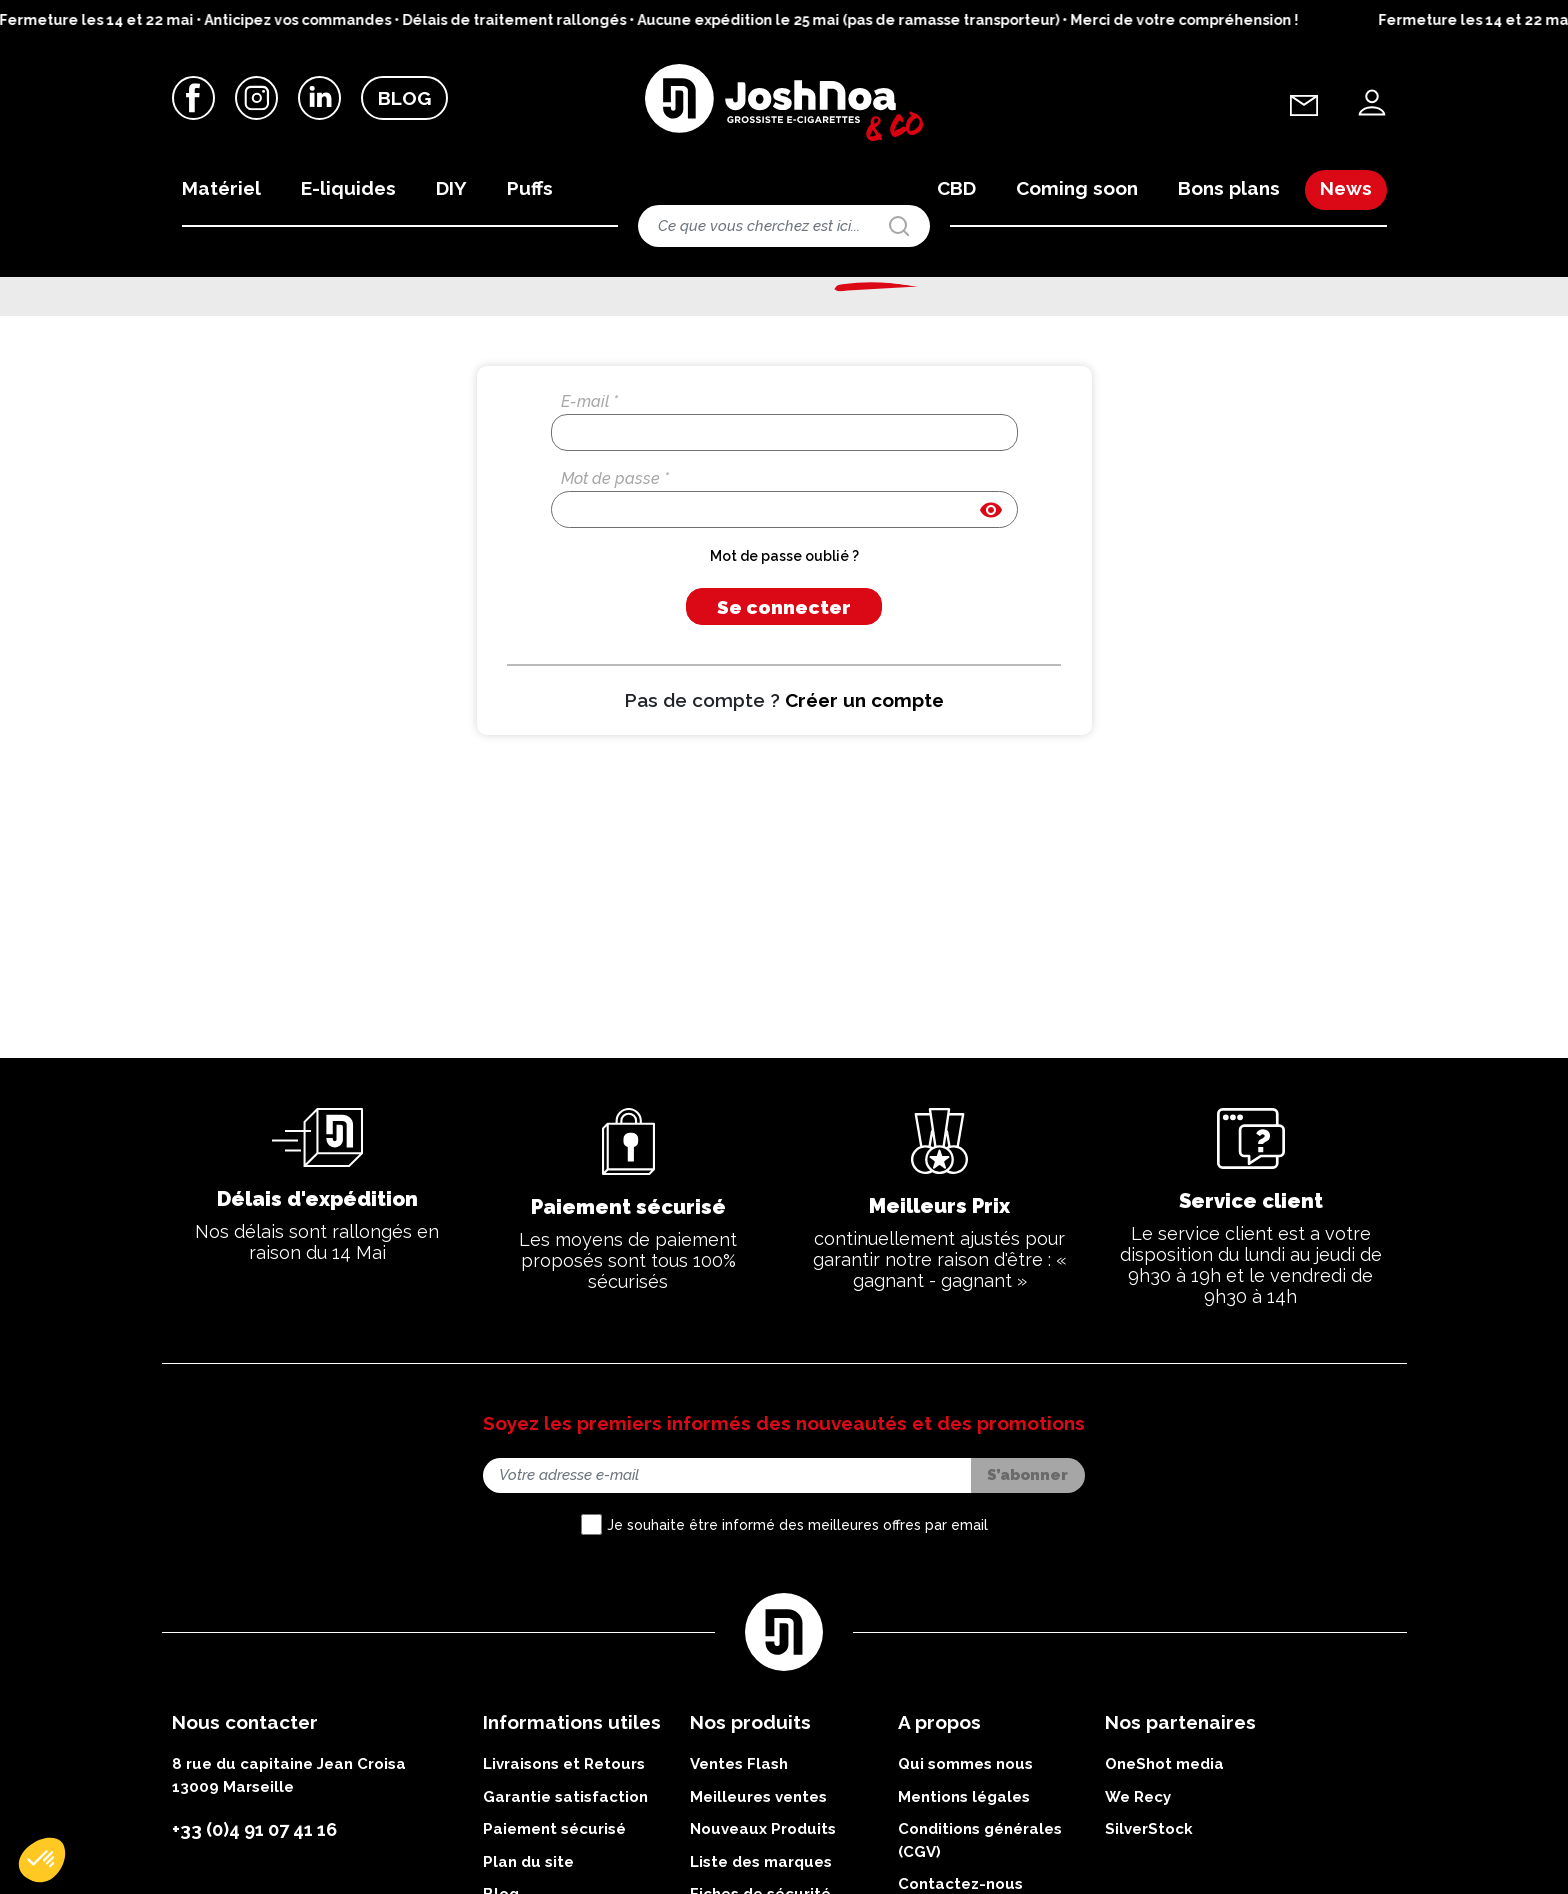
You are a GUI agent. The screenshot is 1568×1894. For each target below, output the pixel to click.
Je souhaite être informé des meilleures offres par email (797, 1633)
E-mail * (589, 510)
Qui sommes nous (965, 1873)
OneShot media (1164, 1873)
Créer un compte (864, 809)
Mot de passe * (615, 587)
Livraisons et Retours (564, 1873)
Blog (404, 99)
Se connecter (784, 716)
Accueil (190, 304)
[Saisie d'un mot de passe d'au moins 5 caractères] (784, 618)
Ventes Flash (739, 1873)
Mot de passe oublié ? (784, 665)
